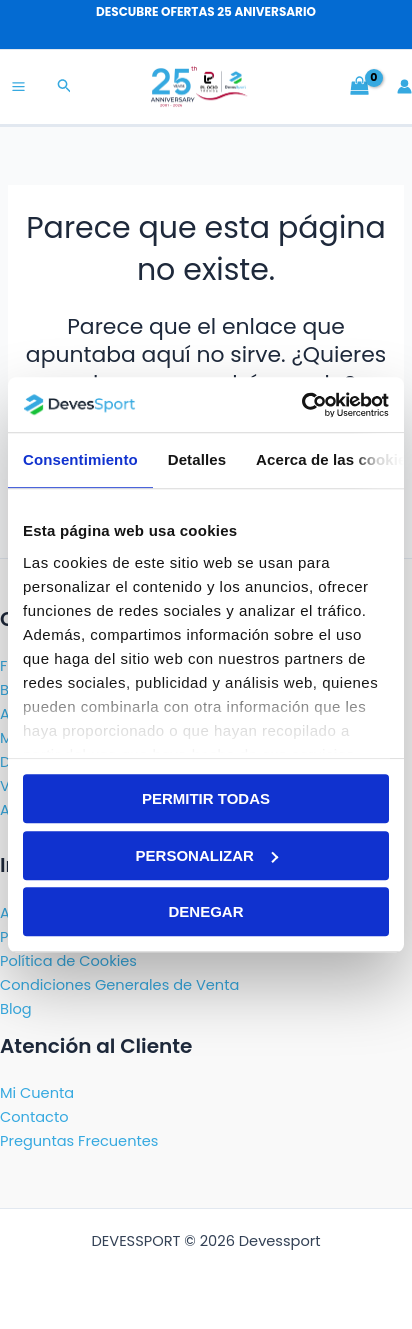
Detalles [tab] (197, 459)
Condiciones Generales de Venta (119, 985)
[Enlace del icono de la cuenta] (404, 86)
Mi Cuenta (37, 1093)
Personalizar (207, 855)
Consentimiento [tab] (80, 459)
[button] (65, 87)
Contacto (34, 1117)
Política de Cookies (68, 961)
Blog (16, 1009)
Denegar (205, 911)
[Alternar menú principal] (18, 86)
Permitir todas (206, 798)
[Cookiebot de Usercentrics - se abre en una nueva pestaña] (301, 405)
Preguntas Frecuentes (79, 1141)
